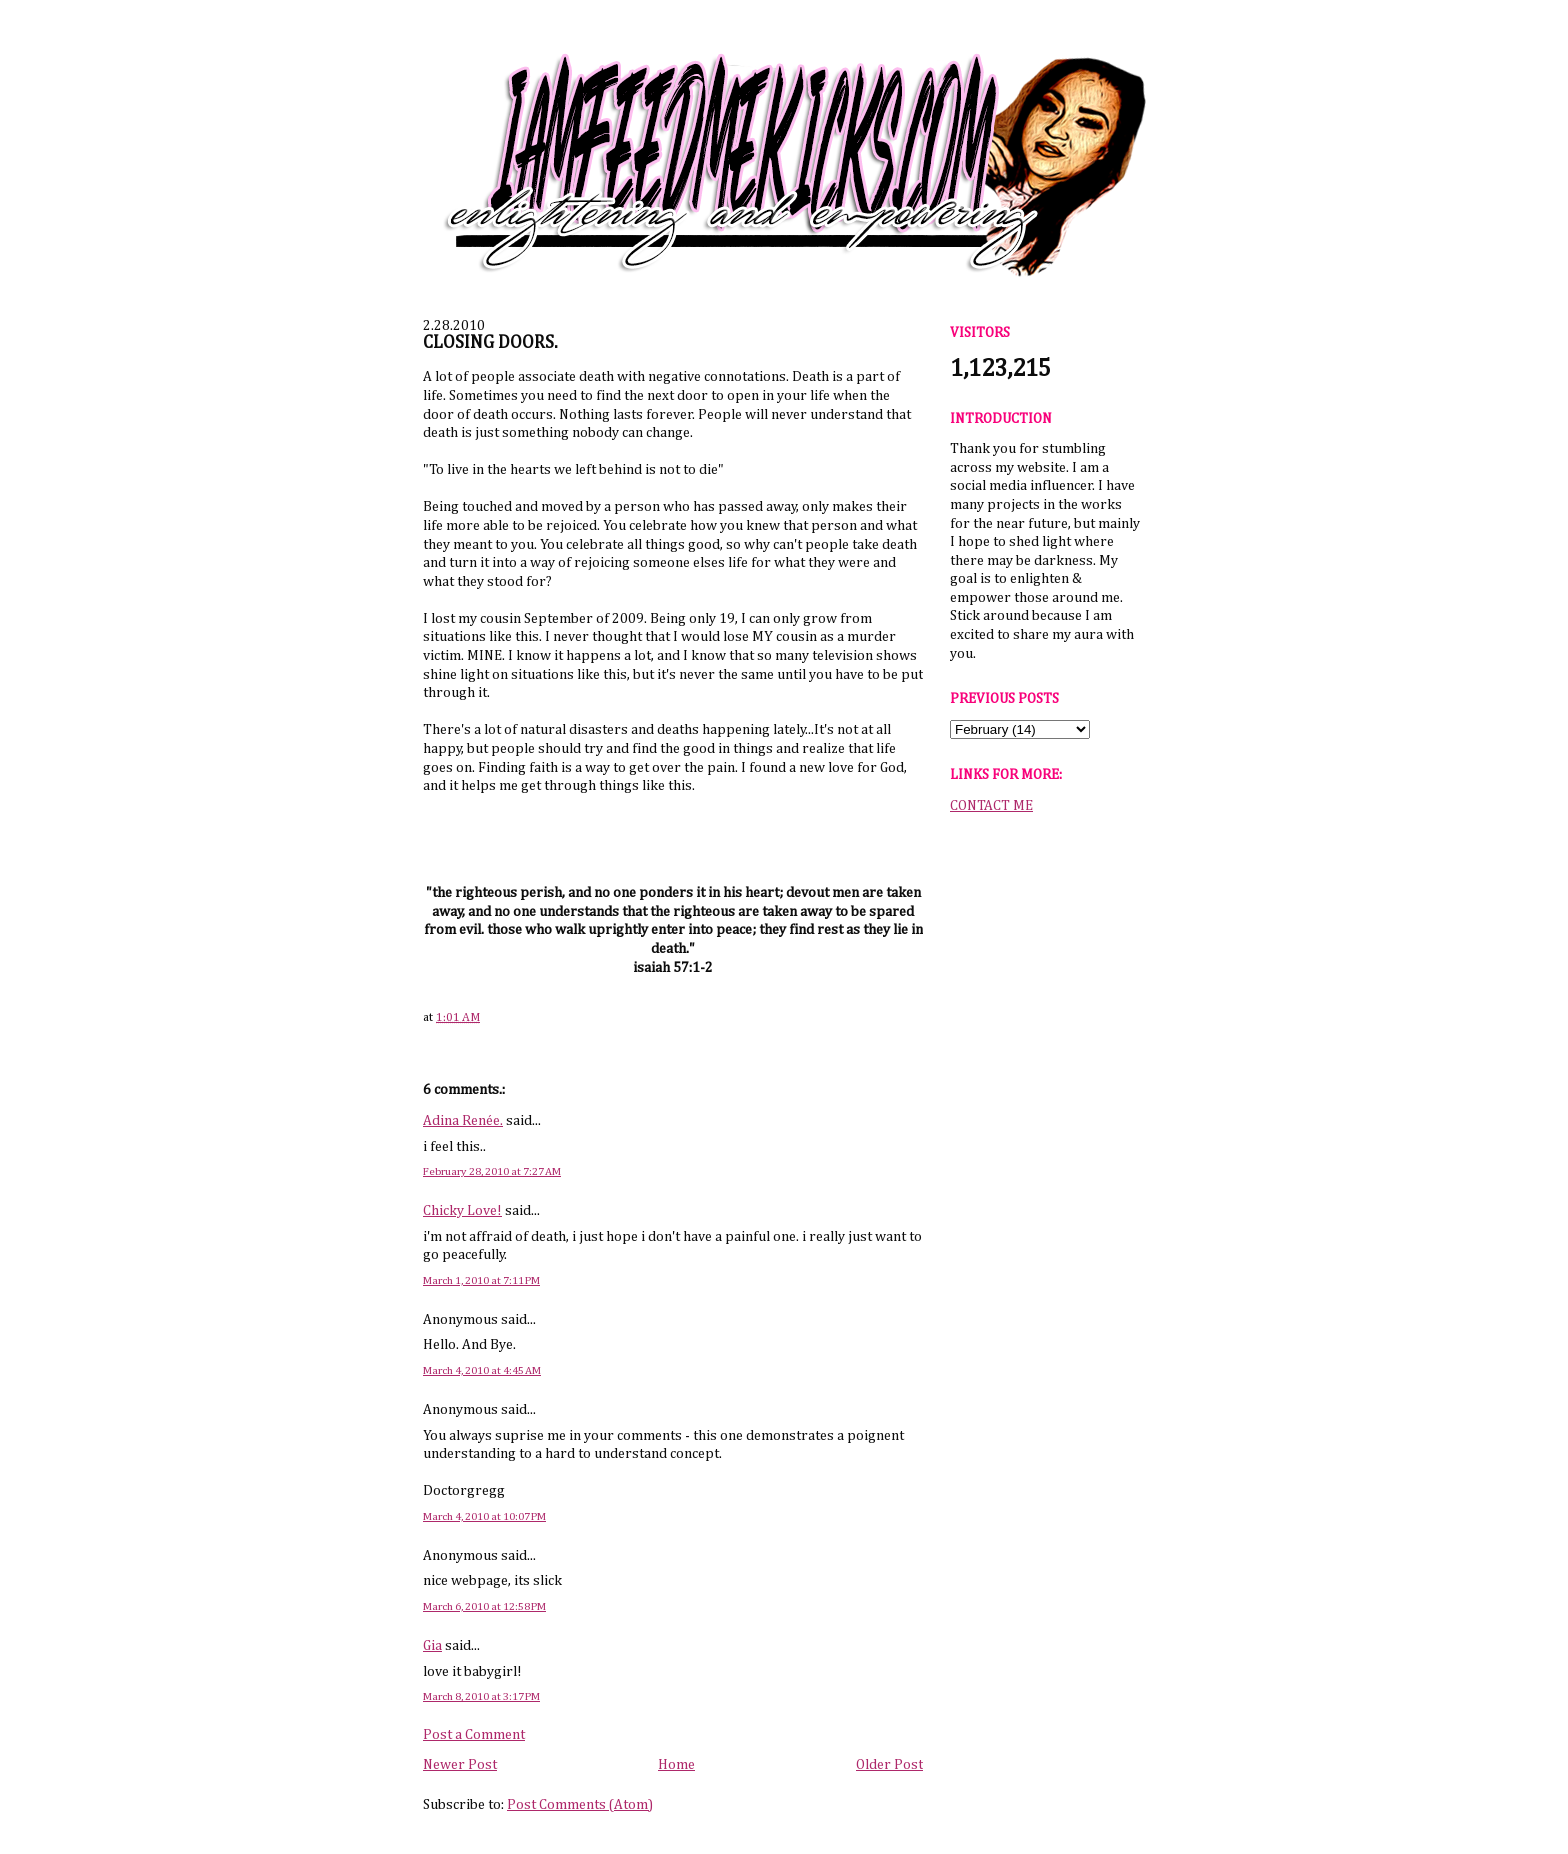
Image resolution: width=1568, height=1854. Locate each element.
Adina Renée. (463, 1121)
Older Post (889, 1765)
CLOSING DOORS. (490, 343)
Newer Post (460, 1765)
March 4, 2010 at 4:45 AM (482, 1370)
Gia (432, 1646)
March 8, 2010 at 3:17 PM (481, 1696)
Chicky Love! (462, 1211)
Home (676, 1765)
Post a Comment (474, 1735)
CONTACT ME (991, 806)
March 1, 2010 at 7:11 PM (481, 1280)
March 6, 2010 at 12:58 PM (484, 1606)
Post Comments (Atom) (580, 1805)
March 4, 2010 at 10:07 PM (484, 1516)
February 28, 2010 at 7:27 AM (492, 1171)
